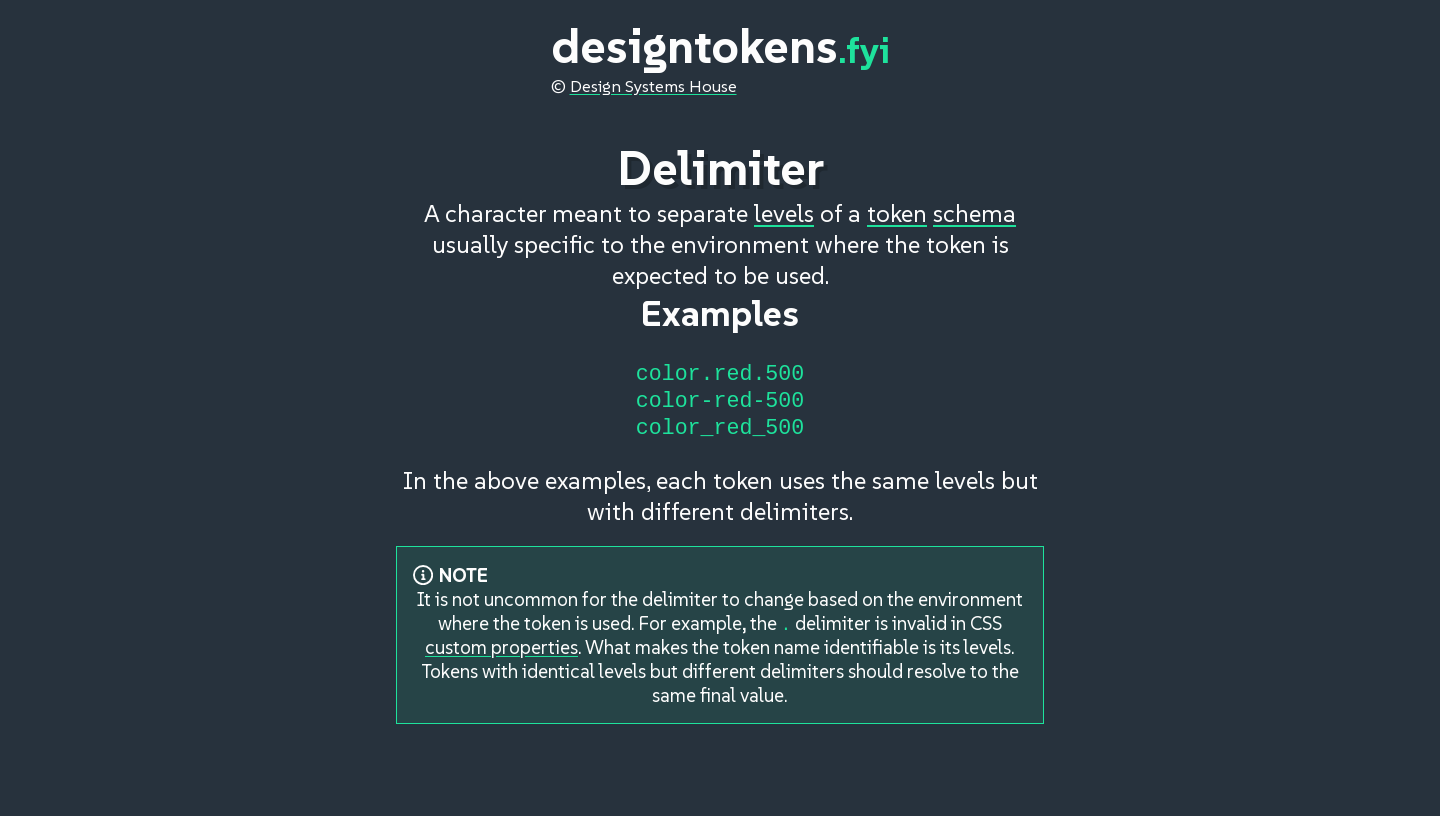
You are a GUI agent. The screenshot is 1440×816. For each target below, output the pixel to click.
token (897, 204)
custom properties (501, 656)
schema (974, 204)
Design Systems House (653, 86)
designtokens (720, 46)
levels (784, 204)
